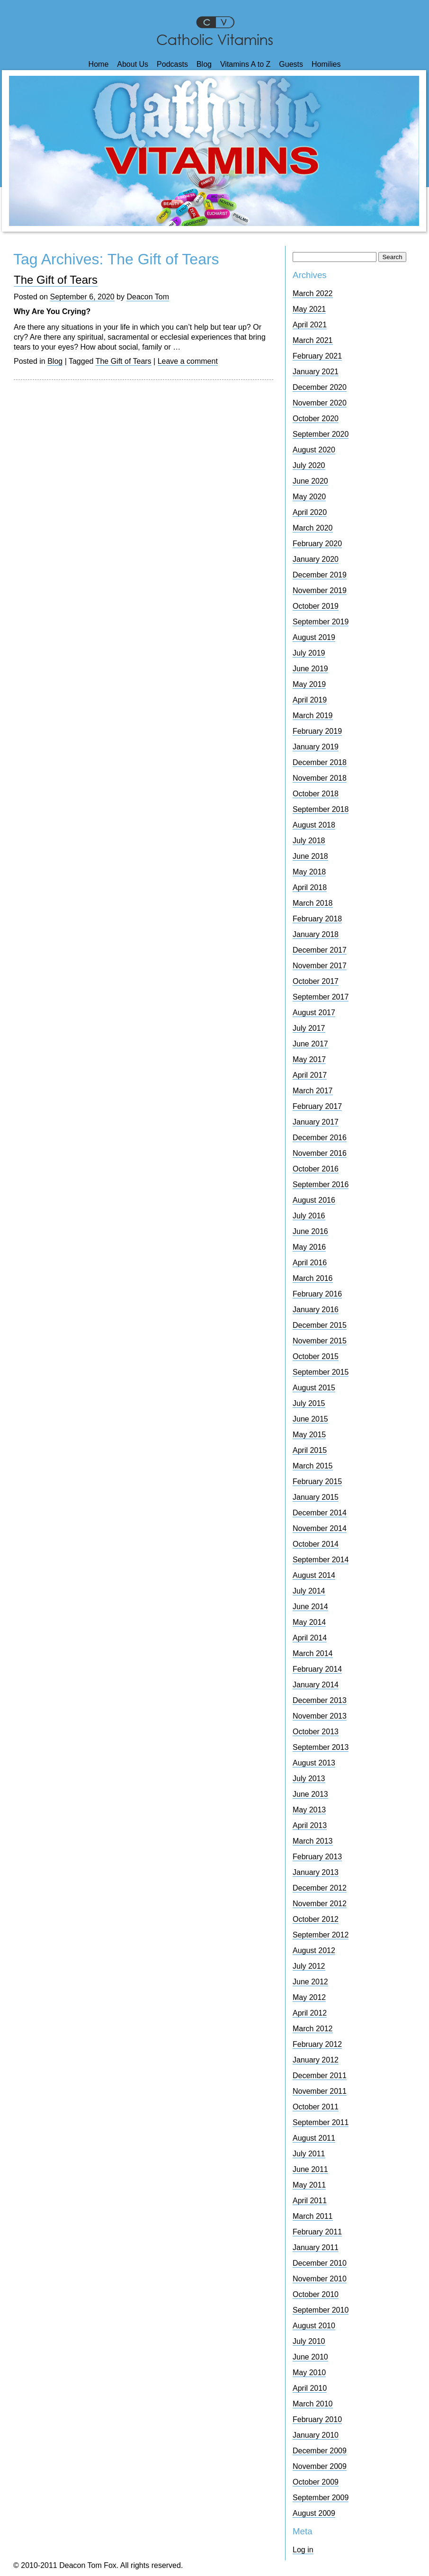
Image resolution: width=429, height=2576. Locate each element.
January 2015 (316, 1497)
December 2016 (320, 1138)
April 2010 (310, 2388)
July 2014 (309, 1591)
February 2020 (317, 544)
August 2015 (314, 1388)
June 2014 (310, 1607)
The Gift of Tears (56, 279)
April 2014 (310, 1638)
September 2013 (321, 1747)
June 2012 (310, 1982)
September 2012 (321, 1935)
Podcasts (172, 64)
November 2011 (320, 2091)
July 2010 (309, 2341)
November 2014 (320, 1528)
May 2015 (309, 1435)
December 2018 (320, 762)
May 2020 (309, 497)
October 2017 (316, 981)
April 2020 (310, 512)
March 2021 (313, 340)
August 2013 (314, 1763)
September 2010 (321, 2310)
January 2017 (316, 1122)
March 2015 (313, 1466)
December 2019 (320, 575)
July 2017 (309, 1028)
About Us (132, 64)
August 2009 (314, 2513)
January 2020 (316, 559)
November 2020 (320, 403)
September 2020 (321, 434)
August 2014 (314, 1575)
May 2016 (309, 1247)
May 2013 (309, 1810)
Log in (303, 2550)
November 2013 (320, 1716)
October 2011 (316, 2107)
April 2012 (310, 2013)
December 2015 (320, 1325)
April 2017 (310, 1075)
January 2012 (316, 2060)
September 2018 (321, 809)
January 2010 (316, 2435)
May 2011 (309, 2185)
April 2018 (310, 887)
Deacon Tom (147, 297)
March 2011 (313, 2216)
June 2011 (310, 2169)
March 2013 (313, 1841)
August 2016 (314, 1200)
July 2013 (309, 1778)
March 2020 (313, 528)
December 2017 (320, 950)
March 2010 (313, 2404)
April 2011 (310, 2201)
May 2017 (309, 1059)
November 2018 (320, 778)
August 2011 (314, 2138)
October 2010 (316, 2294)
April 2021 (310, 325)
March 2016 (313, 1278)
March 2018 (313, 903)
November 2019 (320, 590)
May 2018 (309, 872)
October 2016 (316, 1169)
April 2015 (310, 1450)
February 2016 (317, 1294)
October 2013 (316, 1732)
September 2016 (321, 1184)
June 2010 (310, 2357)
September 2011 (321, 2122)
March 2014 (313, 1653)
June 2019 (310, 669)
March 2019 (313, 716)
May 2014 (309, 1622)
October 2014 (316, 1544)
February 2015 (317, 1481)
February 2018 (317, 919)
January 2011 (316, 2247)
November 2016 (320, 1153)
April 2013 (310, 1825)
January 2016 (316, 1310)
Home (99, 64)
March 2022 (313, 293)
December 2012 (320, 1888)
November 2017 (320, 966)
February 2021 (317, 356)
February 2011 (317, 2232)
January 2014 (316, 1685)
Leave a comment (188, 361)
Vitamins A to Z (245, 64)
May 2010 (309, 2373)
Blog (204, 64)
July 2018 (309, 841)
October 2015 (316, 1356)
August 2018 (314, 825)
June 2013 (310, 1794)
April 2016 (310, 1263)
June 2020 (310, 481)
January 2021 (316, 372)
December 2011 (320, 2076)
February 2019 (317, 731)
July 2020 (309, 465)
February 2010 (317, 2419)
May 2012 (309, 1997)
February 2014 (317, 1669)
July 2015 (309, 1403)
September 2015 (321, 1372)
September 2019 (321, 622)
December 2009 (320, 2451)
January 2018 (316, 934)
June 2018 (310, 856)
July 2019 (309, 653)
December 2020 (320, 387)
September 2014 (321, 1560)
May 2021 (309, 309)
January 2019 (316, 747)
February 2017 (317, 1106)
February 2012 (317, 2044)
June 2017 (310, 1044)
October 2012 (316, 1919)
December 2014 (320, 1513)
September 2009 (321, 2498)
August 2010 (314, 2326)
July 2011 (309, 2154)
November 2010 (320, 2279)
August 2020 (314, 450)
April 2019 (310, 700)
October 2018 (316, 794)
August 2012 (314, 1950)
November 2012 (320, 1904)
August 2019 (314, 637)
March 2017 (313, 1091)
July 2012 (309, 1966)
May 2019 (309, 684)
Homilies (326, 64)
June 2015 (310, 1419)
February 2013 (317, 1857)
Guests (291, 64)
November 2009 (320, 2466)
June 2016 (310, 1231)
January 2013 (316, 1872)
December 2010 (320, 2263)
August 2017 (314, 1013)
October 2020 (316, 418)
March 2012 (313, 2029)
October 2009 (316, 2482)
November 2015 (320, 1341)
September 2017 (321, 997)
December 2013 (320, 1700)
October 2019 (316, 606)
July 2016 (309, 1216)
